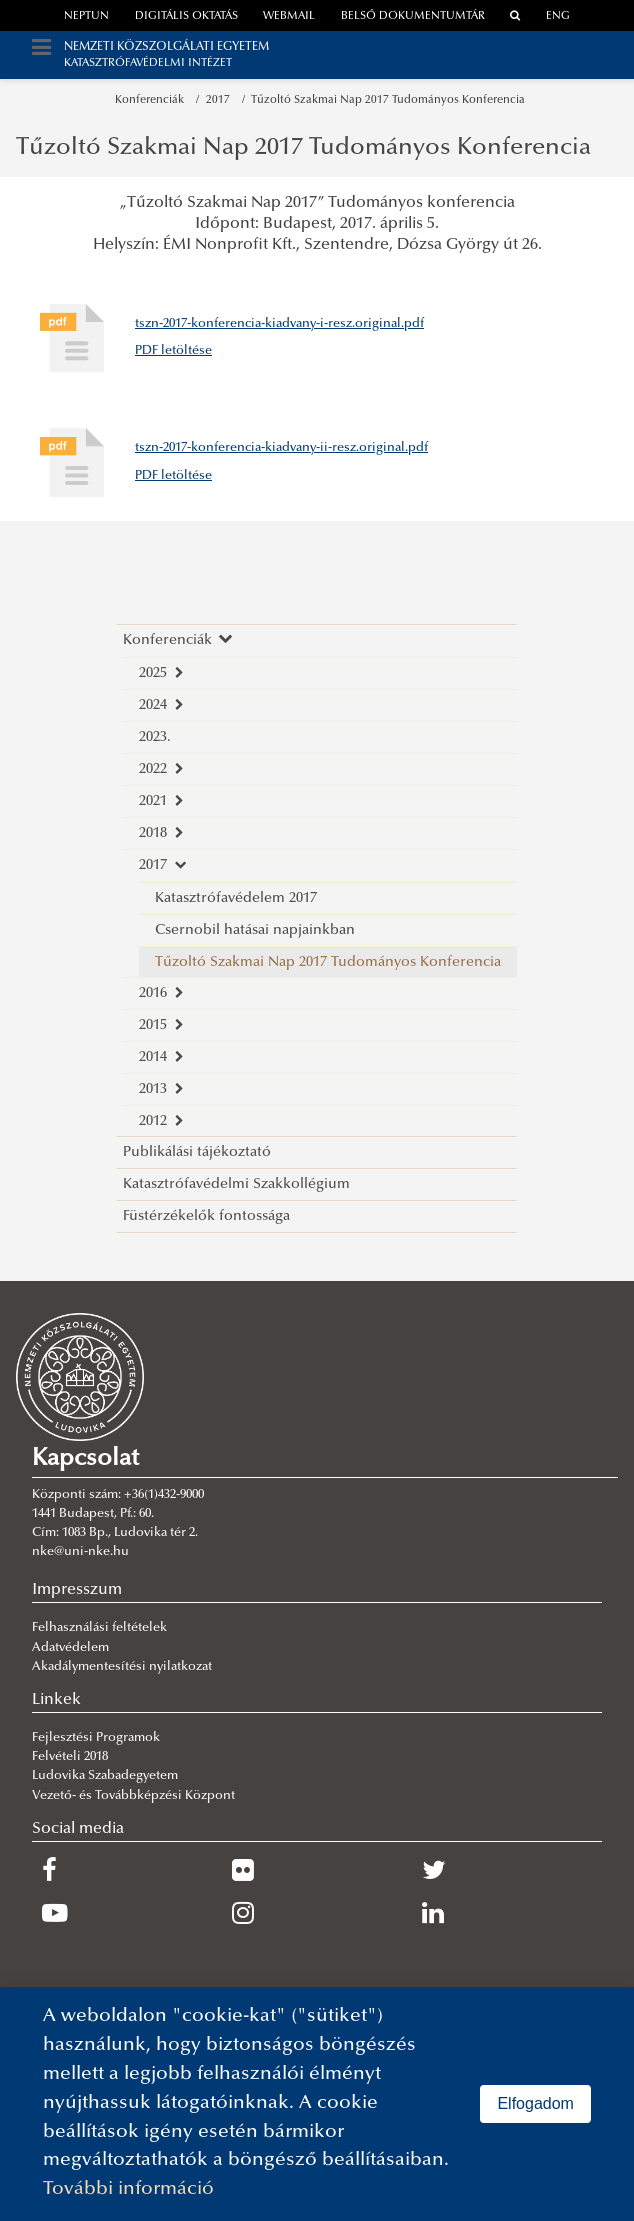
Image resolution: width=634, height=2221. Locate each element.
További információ (128, 2189)
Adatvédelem (70, 1648)
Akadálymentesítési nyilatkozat (122, 1667)
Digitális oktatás (186, 16)
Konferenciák (152, 100)
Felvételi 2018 (70, 1757)
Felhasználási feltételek (99, 1628)
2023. (155, 737)
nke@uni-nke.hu (80, 1552)
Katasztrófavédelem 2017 (236, 898)
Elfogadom (535, 2103)
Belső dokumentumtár (413, 16)
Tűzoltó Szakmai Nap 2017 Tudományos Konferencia (388, 100)
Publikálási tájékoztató (197, 1152)
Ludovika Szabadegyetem (105, 1776)
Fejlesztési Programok (96, 1738)
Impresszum (77, 1590)
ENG (558, 16)
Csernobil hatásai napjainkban (255, 930)
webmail (289, 16)
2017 (221, 100)
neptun (86, 16)
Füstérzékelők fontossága (206, 1216)
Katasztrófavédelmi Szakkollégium (236, 1184)
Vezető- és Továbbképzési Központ (133, 1796)
